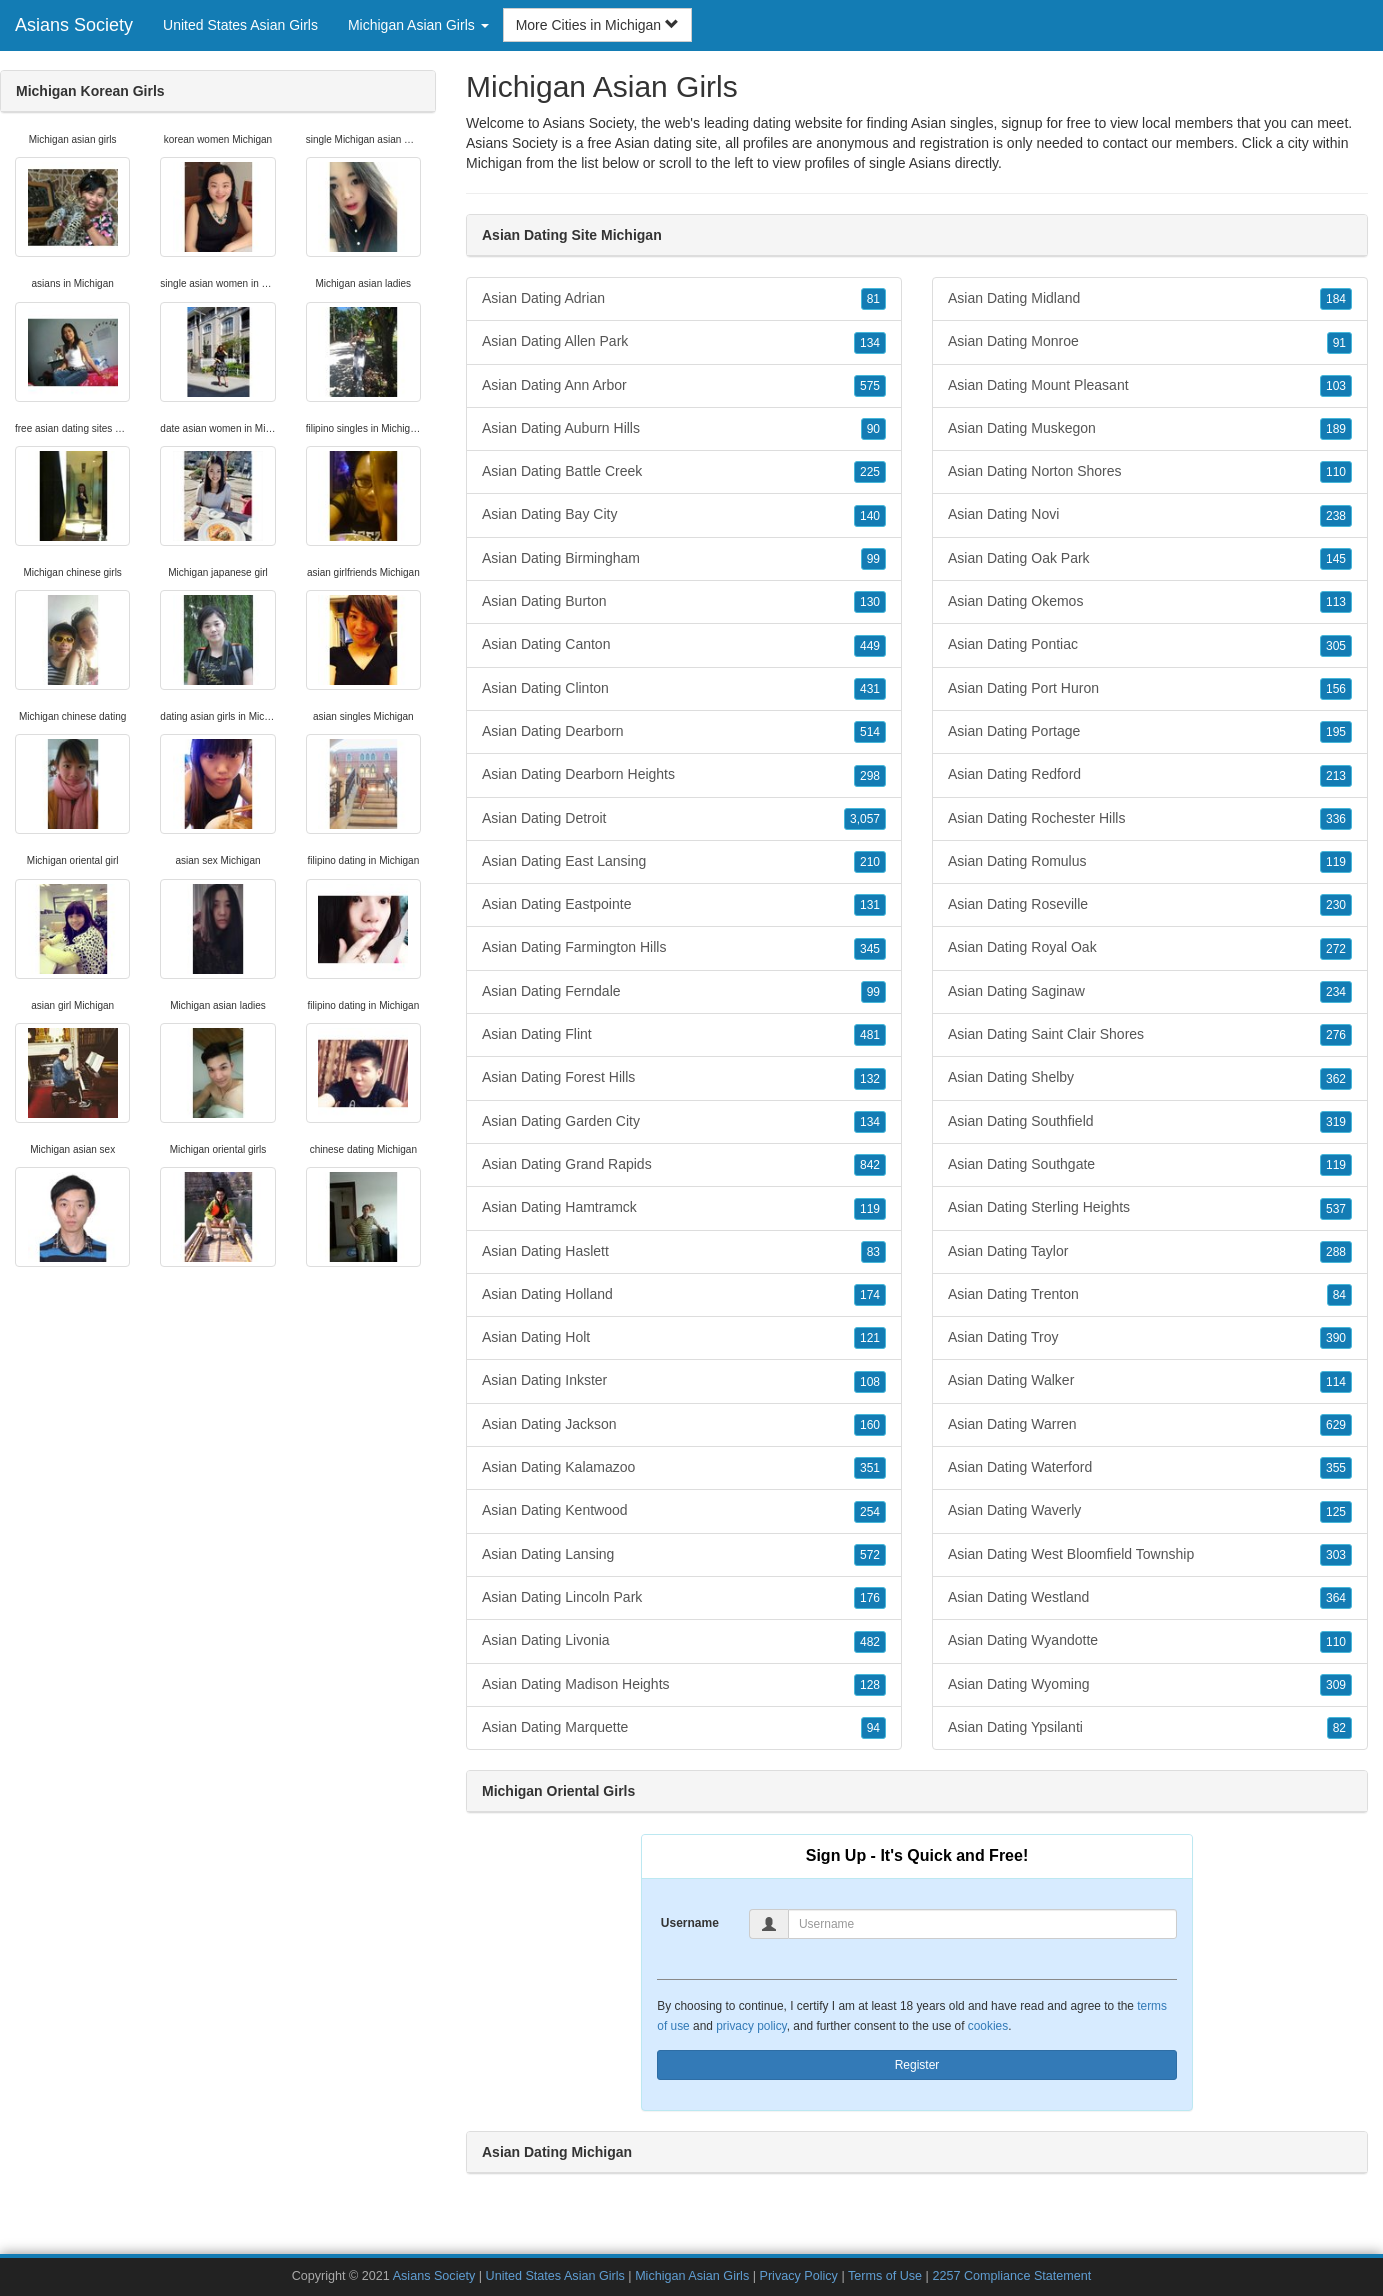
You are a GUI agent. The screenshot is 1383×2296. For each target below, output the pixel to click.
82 (1339, 1728)
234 (1336, 992)
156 (1336, 689)
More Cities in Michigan (597, 25)
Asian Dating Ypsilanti (1150, 1728)
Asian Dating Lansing (684, 1555)
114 (1336, 1382)
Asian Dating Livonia (684, 1641)
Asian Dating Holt (684, 1338)
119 (870, 1209)
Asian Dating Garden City (684, 1122)
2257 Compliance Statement (1011, 2276)
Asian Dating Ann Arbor (684, 386)
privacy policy (751, 2026)
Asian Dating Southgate (1150, 1165)
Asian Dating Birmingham (684, 559)
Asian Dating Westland (1150, 1598)
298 (870, 776)
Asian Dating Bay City (684, 515)
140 (870, 516)
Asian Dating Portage (1150, 732)
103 (1336, 386)
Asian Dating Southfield (1150, 1122)
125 (1336, 1512)
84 (1339, 1295)
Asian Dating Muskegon (1150, 429)
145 (1336, 559)
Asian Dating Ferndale (684, 992)
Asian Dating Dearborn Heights (684, 775)
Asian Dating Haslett (684, 1252)
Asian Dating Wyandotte (1150, 1641)
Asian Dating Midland (1150, 299)
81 (873, 299)
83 (873, 1252)
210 (870, 862)
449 (870, 646)
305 (1336, 646)
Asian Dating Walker (1150, 1381)
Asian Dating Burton (684, 602)
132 (870, 1079)
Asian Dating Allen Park (684, 342)
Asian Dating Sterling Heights (1150, 1208)
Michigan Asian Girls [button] (418, 25)
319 (1336, 1122)
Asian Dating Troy (1150, 1338)
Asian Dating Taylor (1150, 1252)
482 (870, 1642)
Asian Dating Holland (684, 1295)
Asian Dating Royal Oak (1150, 948)
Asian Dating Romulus (1150, 862)
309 (1336, 1685)
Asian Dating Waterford (1150, 1468)
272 (1336, 949)
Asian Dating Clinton (684, 689)
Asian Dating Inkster (684, 1381)
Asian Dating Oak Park (1150, 559)
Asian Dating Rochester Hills (1150, 819)
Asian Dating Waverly (1150, 1511)
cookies (988, 2026)
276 (1336, 1035)
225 (870, 472)
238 (1336, 516)
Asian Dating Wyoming (1150, 1685)
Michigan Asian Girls (692, 2276)
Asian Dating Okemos (1150, 602)
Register (917, 2065)
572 (870, 1555)
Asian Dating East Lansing (684, 862)
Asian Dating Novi (1150, 515)
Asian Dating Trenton (1150, 1295)
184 (1336, 299)
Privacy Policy (799, 2276)
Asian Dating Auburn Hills (684, 429)
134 (870, 343)
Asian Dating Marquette (684, 1728)
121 (870, 1338)
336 (1336, 819)
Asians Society (74, 25)
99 (873, 559)
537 (1336, 1209)
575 (870, 386)
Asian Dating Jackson (684, 1425)
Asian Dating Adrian (684, 299)
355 (1336, 1468)
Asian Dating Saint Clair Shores (1150, 1035)
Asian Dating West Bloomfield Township (1150, 1555)
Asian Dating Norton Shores (1150, 472)
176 (870, 1598)
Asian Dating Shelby (1150, 1078)
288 (1336, 1252)
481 (870, 1035)
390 (1336, 1338)
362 (1336, 1079)
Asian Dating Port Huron (1150, 689)
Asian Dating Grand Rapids (684, 1165)
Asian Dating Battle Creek (684, 472)
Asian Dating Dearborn (684, 732)
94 (873, 1728)
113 (1336, 602)
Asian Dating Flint (684, 1035)
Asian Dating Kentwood (684, 1511)
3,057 (865, 819)
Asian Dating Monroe (1150, 342)
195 (1336, 732)
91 (1339, 343)
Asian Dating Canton (684, 645)
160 (870, 1425)
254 (870, 1512)
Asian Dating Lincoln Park (684, 1598)
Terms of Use (885, 2276)
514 (870, 732)
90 (873, 429)
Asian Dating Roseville (1150, 905)
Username (690, 1923)
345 (870, 949)
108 (870, 1382)
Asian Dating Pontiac (1150, 645)
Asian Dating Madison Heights (684, 1685)
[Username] (982, 1924)
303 (1336, 1555)
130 (870, 602)
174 (870, 1295)
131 (870, 905)
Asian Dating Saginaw (1150, 992)
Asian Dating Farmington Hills (684, 948)
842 (870, 1165)
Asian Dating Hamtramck (684, 1208)
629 (1336, 1425)
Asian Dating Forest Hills (684, 1078)
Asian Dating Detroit (684, 819)
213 (1336, 776)
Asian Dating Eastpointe (684, 905)
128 (870, 1685)
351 (870, 1468)
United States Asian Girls (240, 25)
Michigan (494, 163)
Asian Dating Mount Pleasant (1150, 386)
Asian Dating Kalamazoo (684, 1468)
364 (1336, 1598)
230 (1336, 905)
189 (1336, 429)
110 (1336, 472)
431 (870, 689)
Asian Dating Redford (1150, 775)
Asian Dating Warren (1150, 1425)
